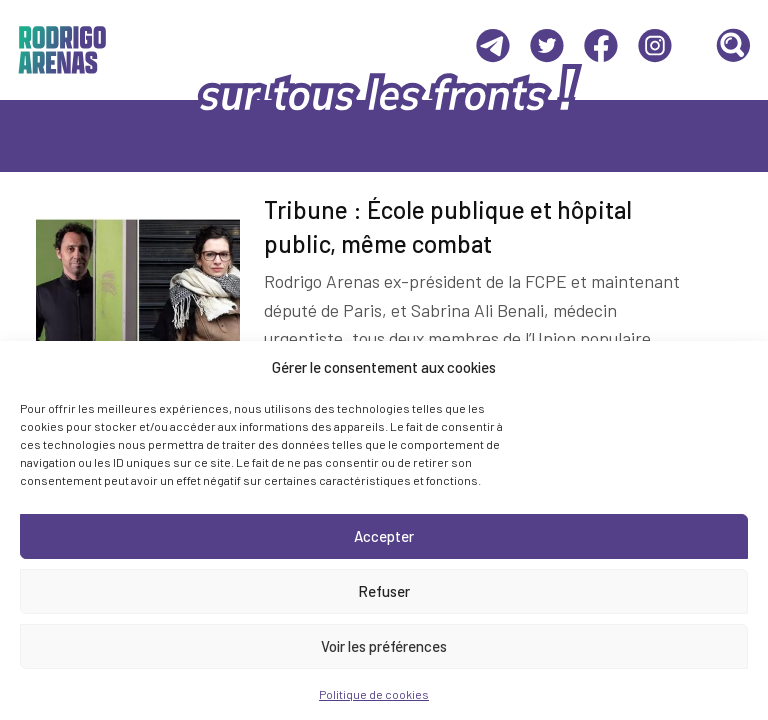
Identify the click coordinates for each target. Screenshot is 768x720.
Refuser (384, 591)
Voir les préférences (384, 646)
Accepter (384, 536)
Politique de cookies (374, 694)
